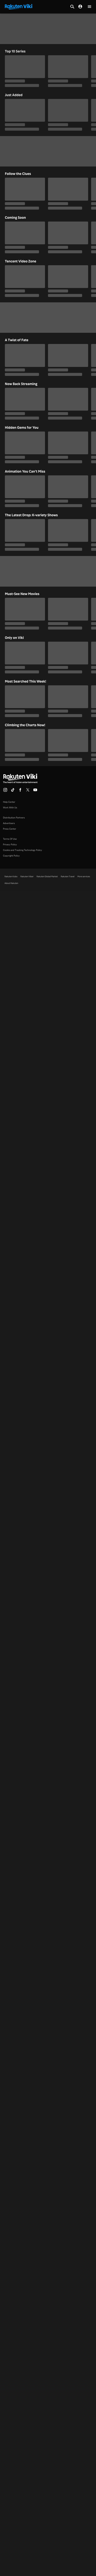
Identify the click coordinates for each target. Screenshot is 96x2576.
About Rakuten (11, 883)
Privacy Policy (10, 844)
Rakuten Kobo (10, 876)
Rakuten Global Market (47, 876)
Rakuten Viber (27, 876)
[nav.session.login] (80, 7)
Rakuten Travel (67, 876)
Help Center (9, 801)
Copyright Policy (11, 855)
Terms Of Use (10, 838)
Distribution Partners (14, 817)
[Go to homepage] (18, 6)
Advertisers (9, 823)
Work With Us (10, 807)
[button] (89, 6)
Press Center (9, 828)
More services (83, 876)
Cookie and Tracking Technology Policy (22, 850)
